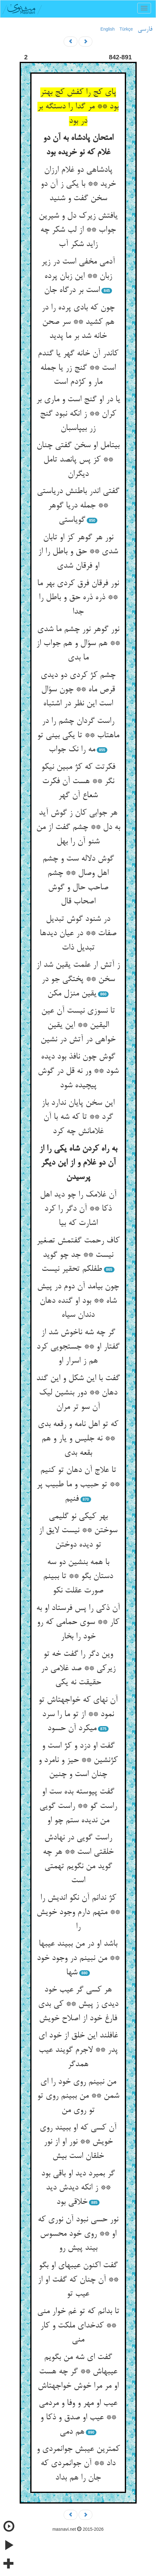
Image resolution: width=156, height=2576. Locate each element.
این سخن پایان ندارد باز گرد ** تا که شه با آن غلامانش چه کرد (78, 1117)
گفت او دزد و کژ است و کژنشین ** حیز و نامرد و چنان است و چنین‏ (78, 1760)
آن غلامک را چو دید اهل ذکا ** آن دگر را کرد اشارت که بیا (78, 1209)
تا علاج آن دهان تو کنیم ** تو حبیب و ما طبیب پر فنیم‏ (78, 1484)
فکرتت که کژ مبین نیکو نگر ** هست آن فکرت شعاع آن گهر (78, 781)
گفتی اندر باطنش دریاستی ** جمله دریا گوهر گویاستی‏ (78, 505)
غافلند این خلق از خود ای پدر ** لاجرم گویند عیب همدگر (78, 2050)
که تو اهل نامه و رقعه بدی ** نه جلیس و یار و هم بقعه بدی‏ (78, 1438)
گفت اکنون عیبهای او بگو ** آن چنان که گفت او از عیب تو (78, 2280)
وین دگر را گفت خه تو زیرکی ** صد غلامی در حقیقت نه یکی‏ (78, 1668)
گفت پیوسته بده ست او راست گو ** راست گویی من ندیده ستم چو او (78, 1806)
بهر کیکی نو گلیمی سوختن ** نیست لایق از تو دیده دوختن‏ (78, 1531)
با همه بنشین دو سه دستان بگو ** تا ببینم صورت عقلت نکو (78, 1576)
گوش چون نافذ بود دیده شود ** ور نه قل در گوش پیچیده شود (78, 1071)
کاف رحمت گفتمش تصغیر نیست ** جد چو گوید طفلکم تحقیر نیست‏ (78, 1255)
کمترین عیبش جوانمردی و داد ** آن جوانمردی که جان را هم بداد (78, 2463)
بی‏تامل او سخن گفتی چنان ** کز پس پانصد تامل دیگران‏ (78, 460)
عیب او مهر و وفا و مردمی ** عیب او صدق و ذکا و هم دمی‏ (78, 2417)
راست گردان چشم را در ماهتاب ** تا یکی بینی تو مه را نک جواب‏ (78, 735)
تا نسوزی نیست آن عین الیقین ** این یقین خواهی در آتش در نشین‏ (78, 1025)
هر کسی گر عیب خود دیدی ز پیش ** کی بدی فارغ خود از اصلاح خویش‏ (78, 2004)
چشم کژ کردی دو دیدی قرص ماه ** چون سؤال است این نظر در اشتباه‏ (78, 689)
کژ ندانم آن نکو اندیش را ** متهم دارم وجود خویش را (78, 1912)
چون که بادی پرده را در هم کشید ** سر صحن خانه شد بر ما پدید (78, 322)
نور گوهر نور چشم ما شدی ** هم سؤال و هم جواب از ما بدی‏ (78, 643)
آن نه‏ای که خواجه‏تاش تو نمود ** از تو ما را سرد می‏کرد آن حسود (78, 1714)
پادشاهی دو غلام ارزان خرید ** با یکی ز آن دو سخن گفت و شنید (78, 184)
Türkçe (126, 29)
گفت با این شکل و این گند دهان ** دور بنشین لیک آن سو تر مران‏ (78, 1393)
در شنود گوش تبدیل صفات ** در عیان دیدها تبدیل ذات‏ (78, 933)
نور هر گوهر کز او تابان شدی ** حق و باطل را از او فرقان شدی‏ (78, 552)
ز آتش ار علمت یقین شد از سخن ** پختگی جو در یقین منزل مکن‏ (78, 979)
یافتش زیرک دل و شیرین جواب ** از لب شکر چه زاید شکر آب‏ (78, 230)
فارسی (145, 29)
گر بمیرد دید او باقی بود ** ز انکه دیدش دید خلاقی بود (78, 2188)
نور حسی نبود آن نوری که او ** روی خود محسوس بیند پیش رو (78, 2234)
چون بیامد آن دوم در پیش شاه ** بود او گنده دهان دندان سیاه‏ (78, 1301)
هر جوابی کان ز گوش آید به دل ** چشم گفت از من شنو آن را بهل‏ (78, 827)
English (107, 29)
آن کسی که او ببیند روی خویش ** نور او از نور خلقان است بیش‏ (78, 2142)
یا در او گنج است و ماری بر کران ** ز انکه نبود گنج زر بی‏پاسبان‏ (78, 414)
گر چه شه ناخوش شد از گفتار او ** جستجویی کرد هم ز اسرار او (78, 1347)
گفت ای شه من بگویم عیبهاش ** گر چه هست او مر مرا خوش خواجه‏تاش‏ (78, 2371)
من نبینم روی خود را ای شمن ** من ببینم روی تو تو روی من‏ (78, 2096)
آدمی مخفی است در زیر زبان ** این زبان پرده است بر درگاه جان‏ (78, 276)
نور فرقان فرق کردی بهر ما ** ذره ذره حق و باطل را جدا (78, 598)
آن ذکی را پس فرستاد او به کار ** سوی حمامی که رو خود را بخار (78, 1622)
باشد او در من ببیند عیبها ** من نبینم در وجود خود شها (78, 1958)
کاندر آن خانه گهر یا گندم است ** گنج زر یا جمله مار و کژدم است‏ (78, 368)
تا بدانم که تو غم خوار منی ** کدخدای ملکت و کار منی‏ (78, 2326)
